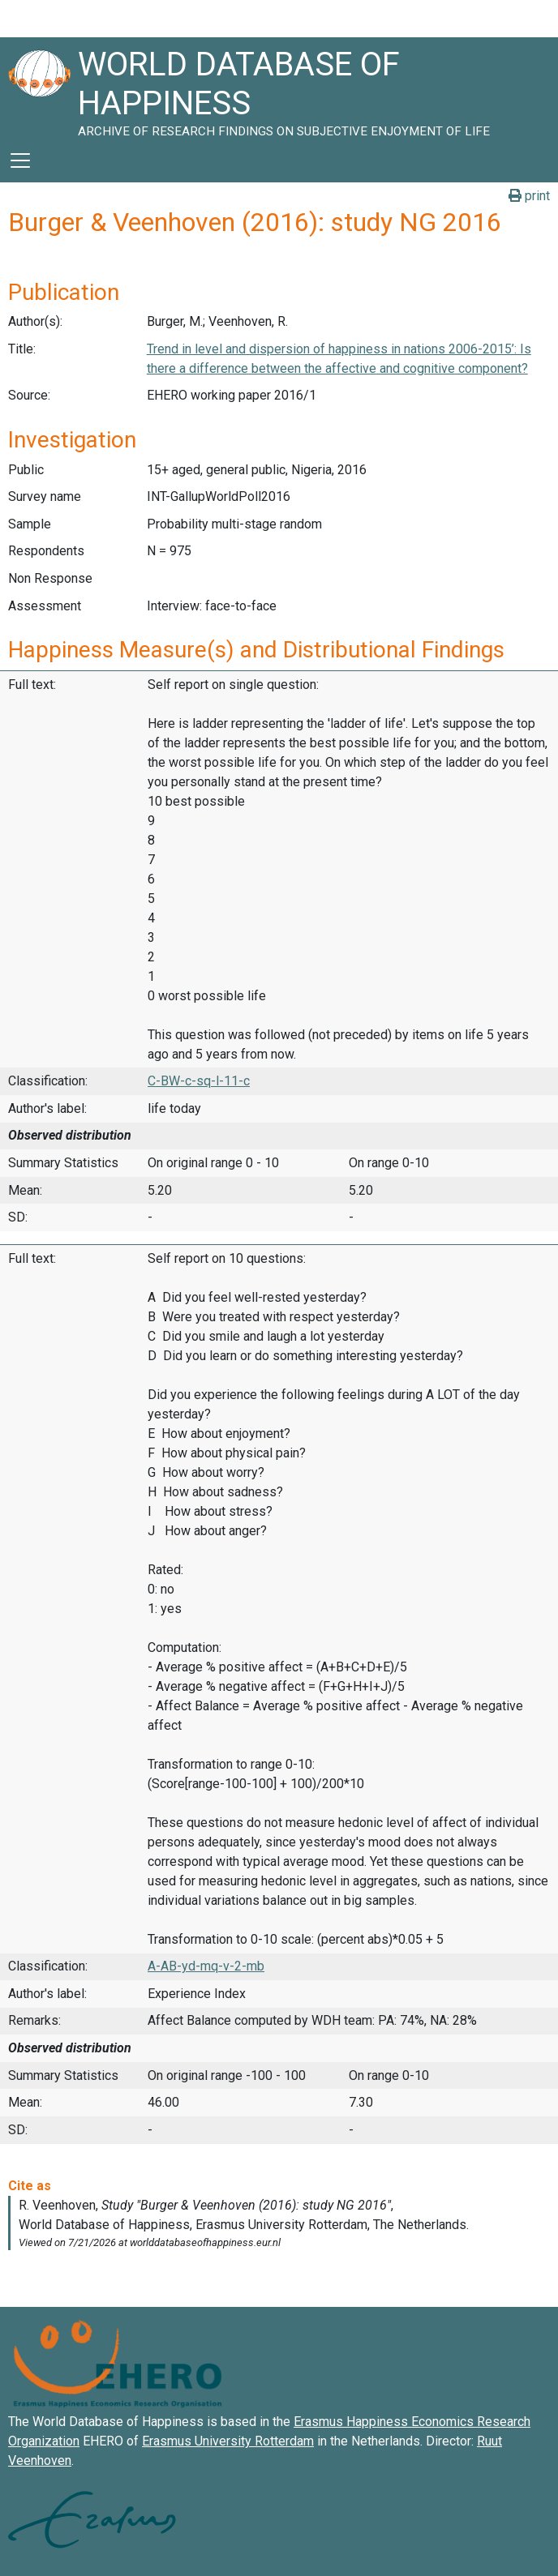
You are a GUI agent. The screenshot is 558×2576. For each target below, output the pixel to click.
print (529, 195)
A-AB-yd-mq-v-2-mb (206, 1966)
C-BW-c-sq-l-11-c (199, 1081)
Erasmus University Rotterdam (228, 2441)
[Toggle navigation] (20, 160)
